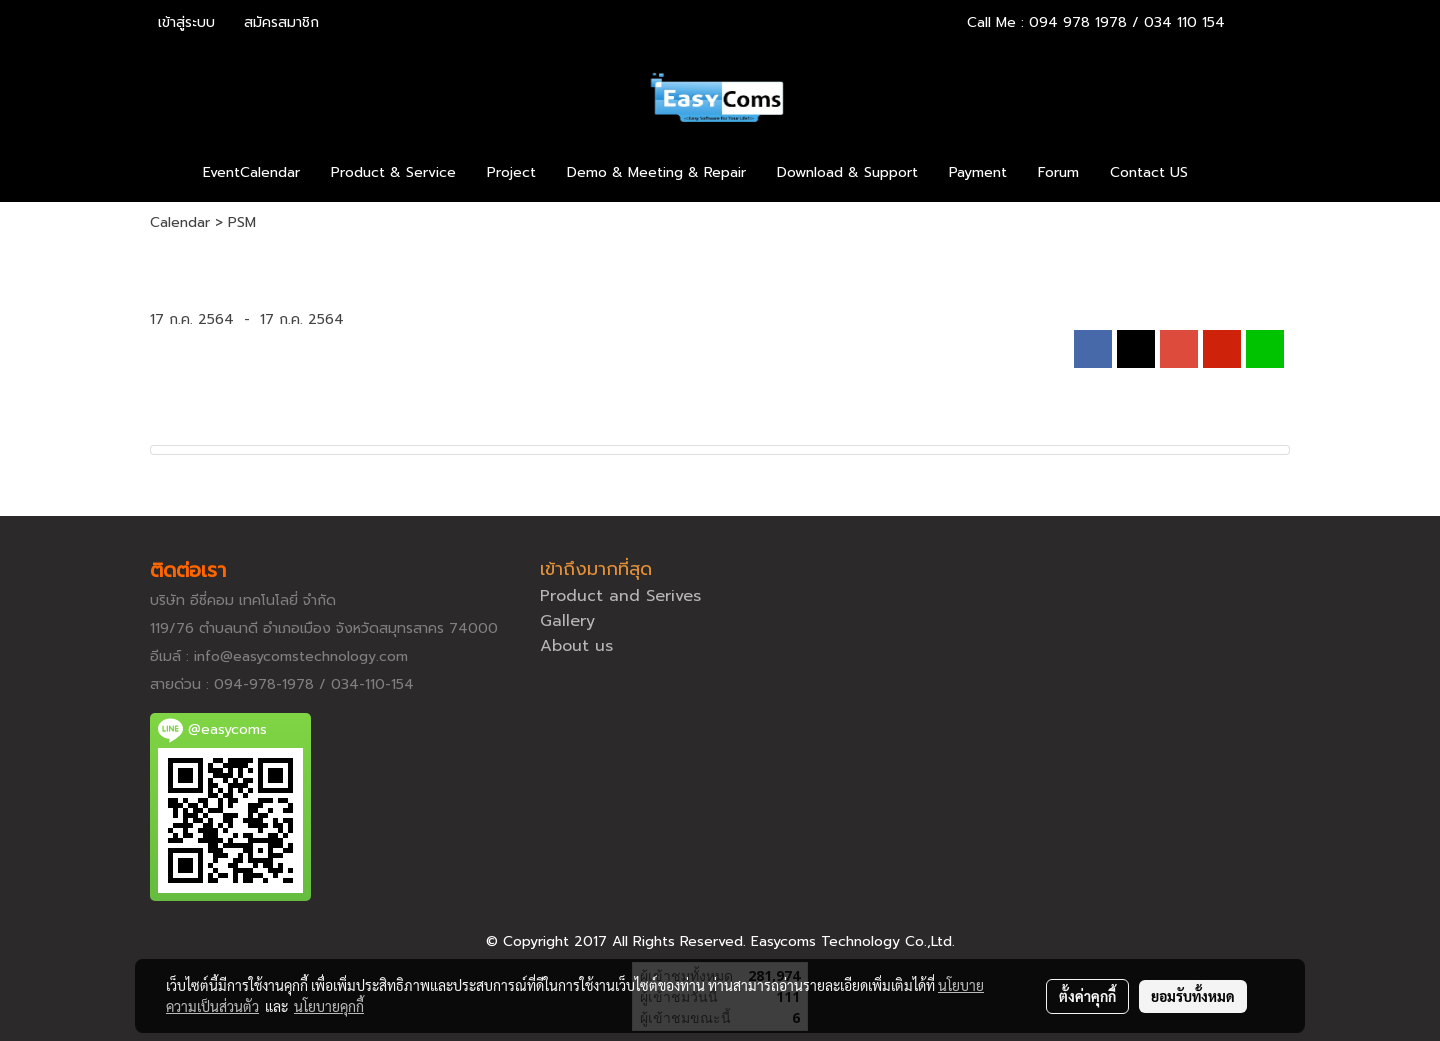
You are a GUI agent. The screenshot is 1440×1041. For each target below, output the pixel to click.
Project (511, 172)
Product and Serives (620, 596)
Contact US (1149, 172)
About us (576, 646)
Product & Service (393, 172)
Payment (978, 172)
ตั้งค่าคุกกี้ (1087, 996)
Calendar (180, 222)
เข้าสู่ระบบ (186, 22)
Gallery (567, 621)
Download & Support (847, 172)
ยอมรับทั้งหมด (1193, 996)
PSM (242, 222)
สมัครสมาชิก (281, 22)
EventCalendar (251, 172)
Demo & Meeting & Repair (656, 172)
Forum (1058, 172)
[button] (1233, 173)
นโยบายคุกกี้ (329, 1006)
